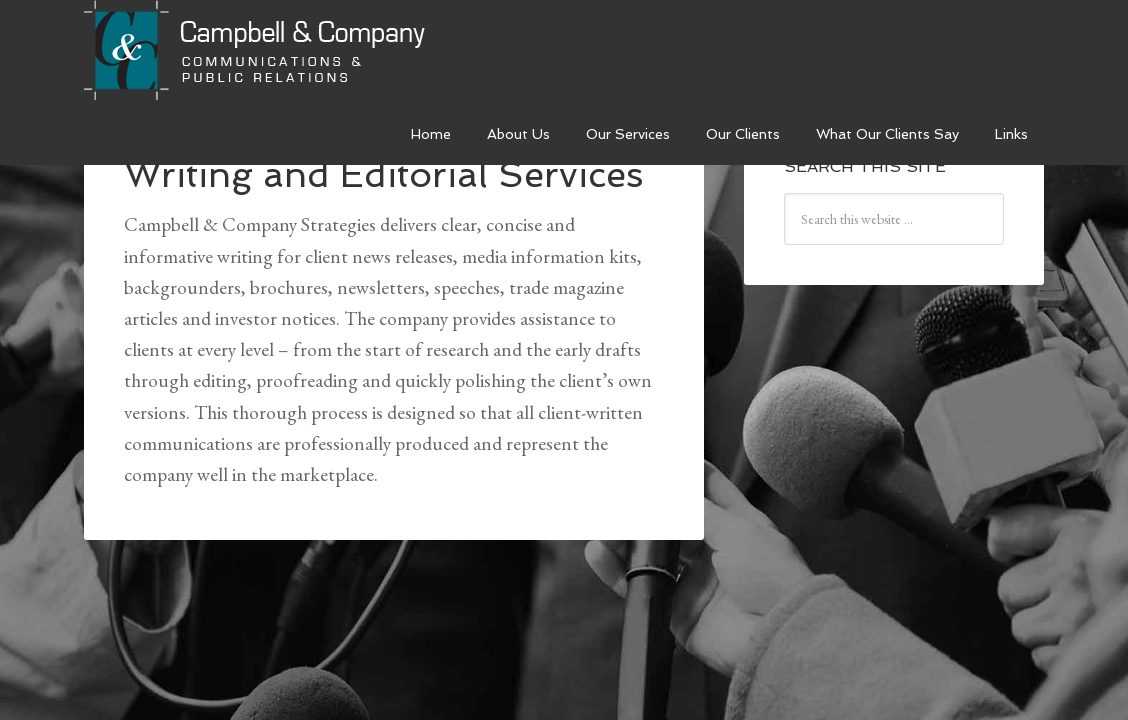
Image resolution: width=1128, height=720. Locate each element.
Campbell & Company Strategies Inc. (257, 52)
